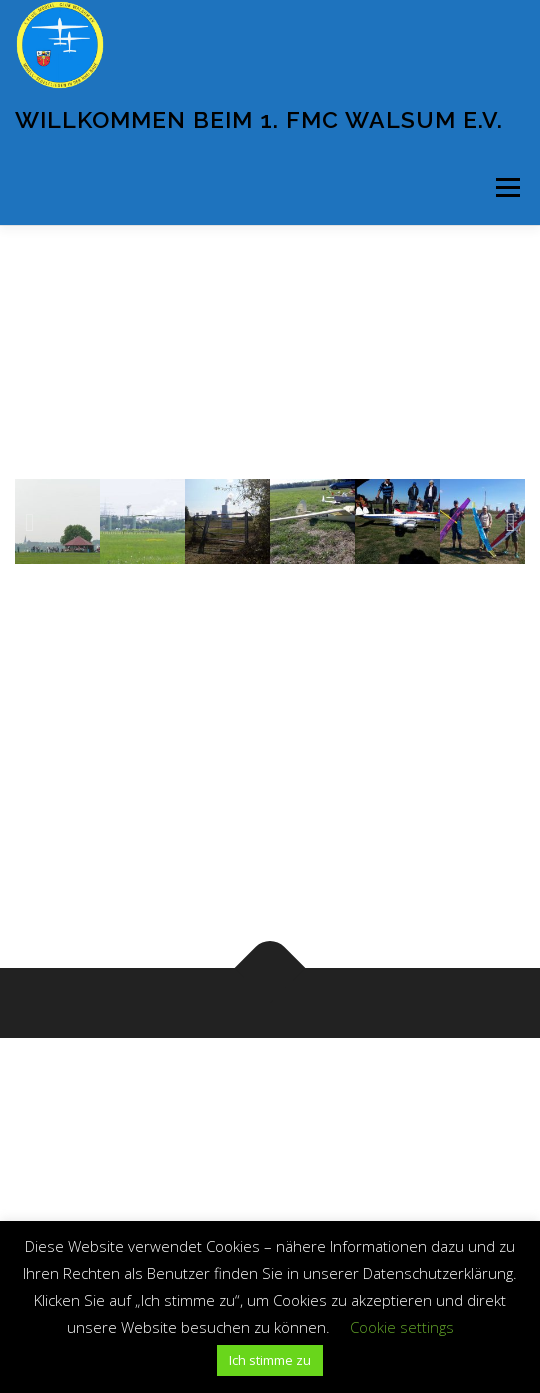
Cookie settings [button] (402, 1327)
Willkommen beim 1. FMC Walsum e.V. (259, 119)
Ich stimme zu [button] (270, 1360)
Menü (506, 187)
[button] (29, 521)
